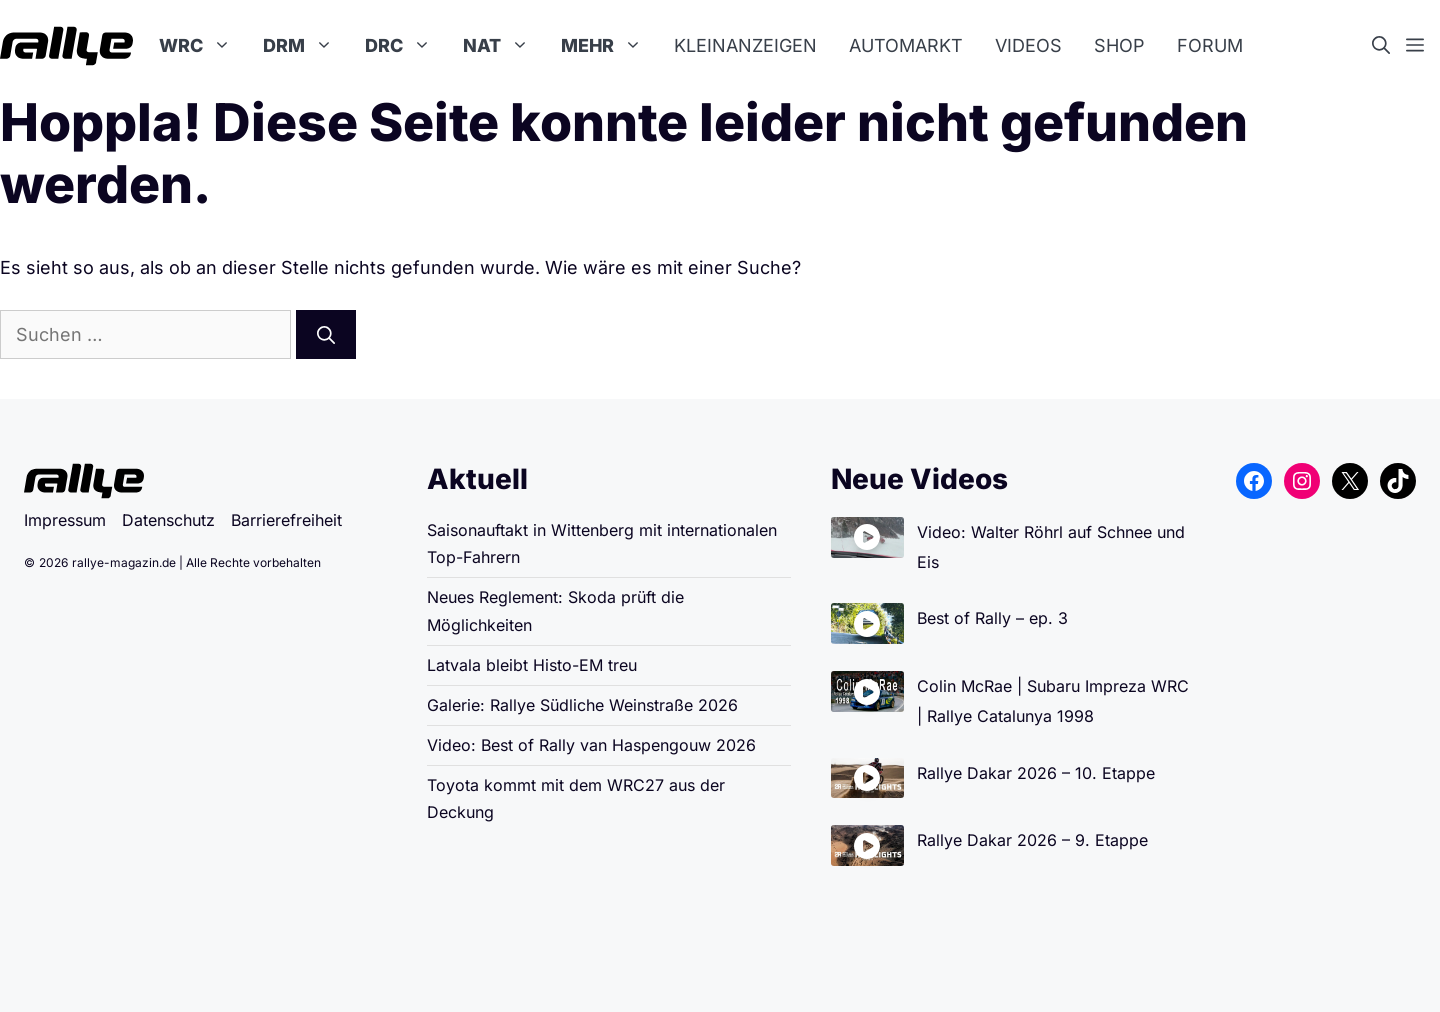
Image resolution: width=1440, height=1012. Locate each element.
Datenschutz (168, 520)
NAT (504, 46)
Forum (1210, 45)
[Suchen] (326, 334)
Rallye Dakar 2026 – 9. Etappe (1032, 840)
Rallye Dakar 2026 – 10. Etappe (1036, 773)
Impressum (65, 520)
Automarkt (906, 45)
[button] (1389, 46)
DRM (306, 46)
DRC (406, 46)
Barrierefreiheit (286, 520)
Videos (1028, 45)
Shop (1119, 45)
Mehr (609, 46)
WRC (203, 46)
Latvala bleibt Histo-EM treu (532, 665)
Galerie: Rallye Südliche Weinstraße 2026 (582, 705)
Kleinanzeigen (745, 45)
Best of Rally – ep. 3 (992, 618)
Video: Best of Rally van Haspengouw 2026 (591, 745)
